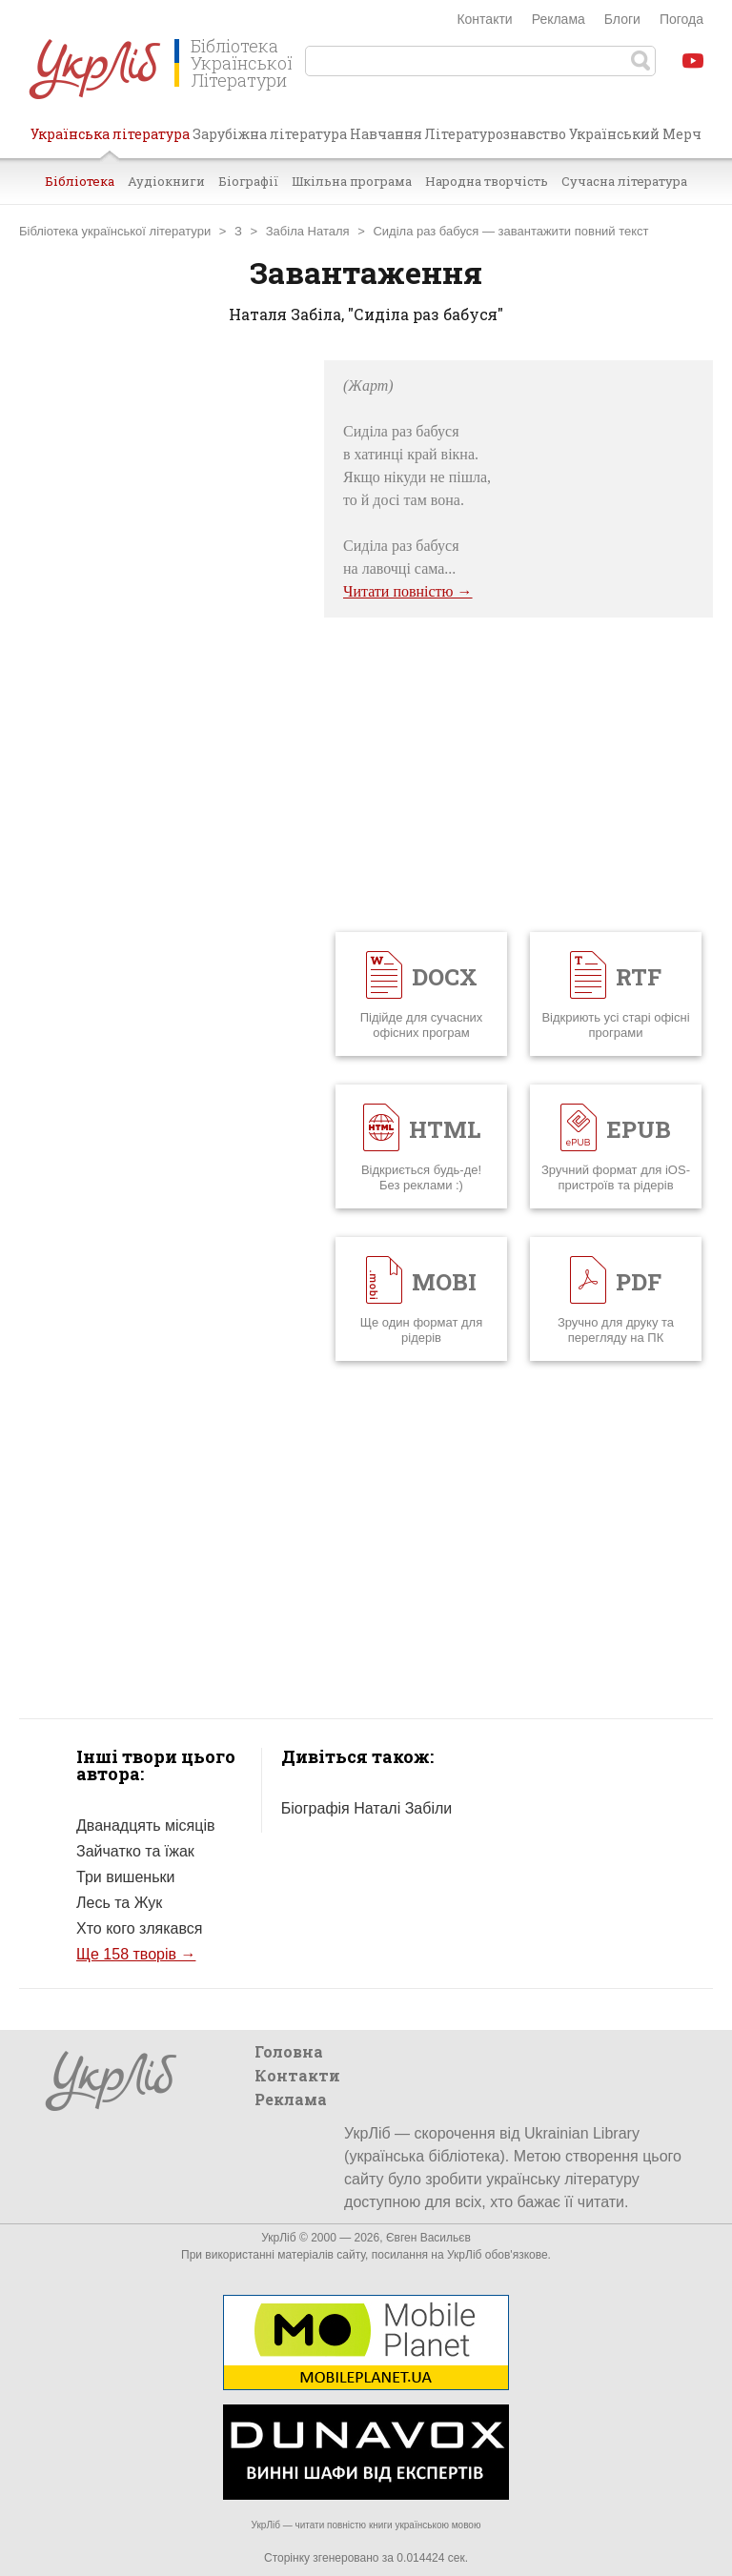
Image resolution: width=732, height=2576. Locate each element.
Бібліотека (79, 181)
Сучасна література (624, 181)
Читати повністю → (408, 591)
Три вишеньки (125, 1877)
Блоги (622, 19)
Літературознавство (495, 134)
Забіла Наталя (308, 231)
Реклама (558, 19)
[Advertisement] (162, 646)
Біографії (248, 181)
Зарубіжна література (270, 134)
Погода (681, 19)
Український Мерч (635, 134)
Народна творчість (486, 181)
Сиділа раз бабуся (425, 231)
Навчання (386, 134)
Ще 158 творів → (135, 1954)
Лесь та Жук (119, 1903)
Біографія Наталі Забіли (366, 1808)
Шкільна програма (352, 181)
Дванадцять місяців (145, 1825)
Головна (288, 2051)
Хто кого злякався (139, 1928)
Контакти (484, 19)
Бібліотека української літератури (115, 231)
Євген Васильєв (428, 2237)
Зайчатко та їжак (135, 1851)
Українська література (110, 141)
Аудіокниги (166, 181)
